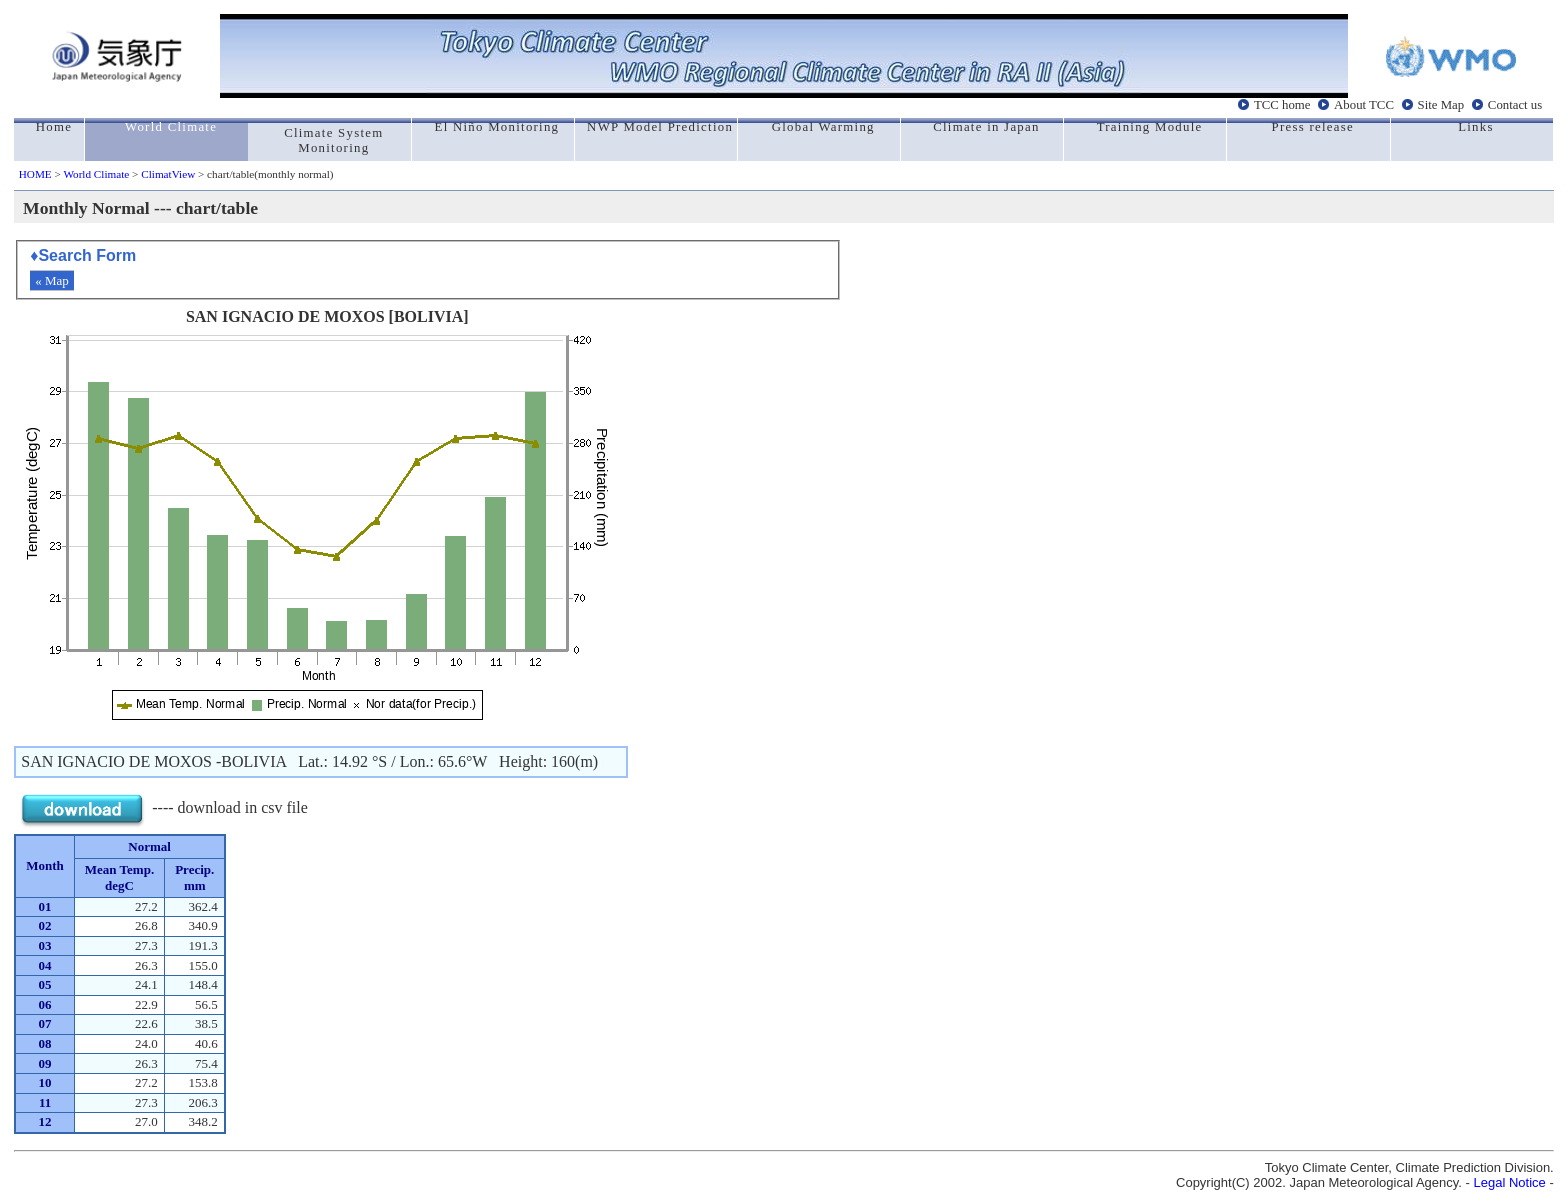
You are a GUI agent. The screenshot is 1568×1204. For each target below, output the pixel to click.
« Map (52, 280)
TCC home (1282, 105)
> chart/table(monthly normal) (264, 174)
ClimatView (168, 174)
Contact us (1515, 105)
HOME (35, 174)
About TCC (1364, 105)
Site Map (1441, 105)
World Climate (96, 174)
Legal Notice (1510, 1182)
